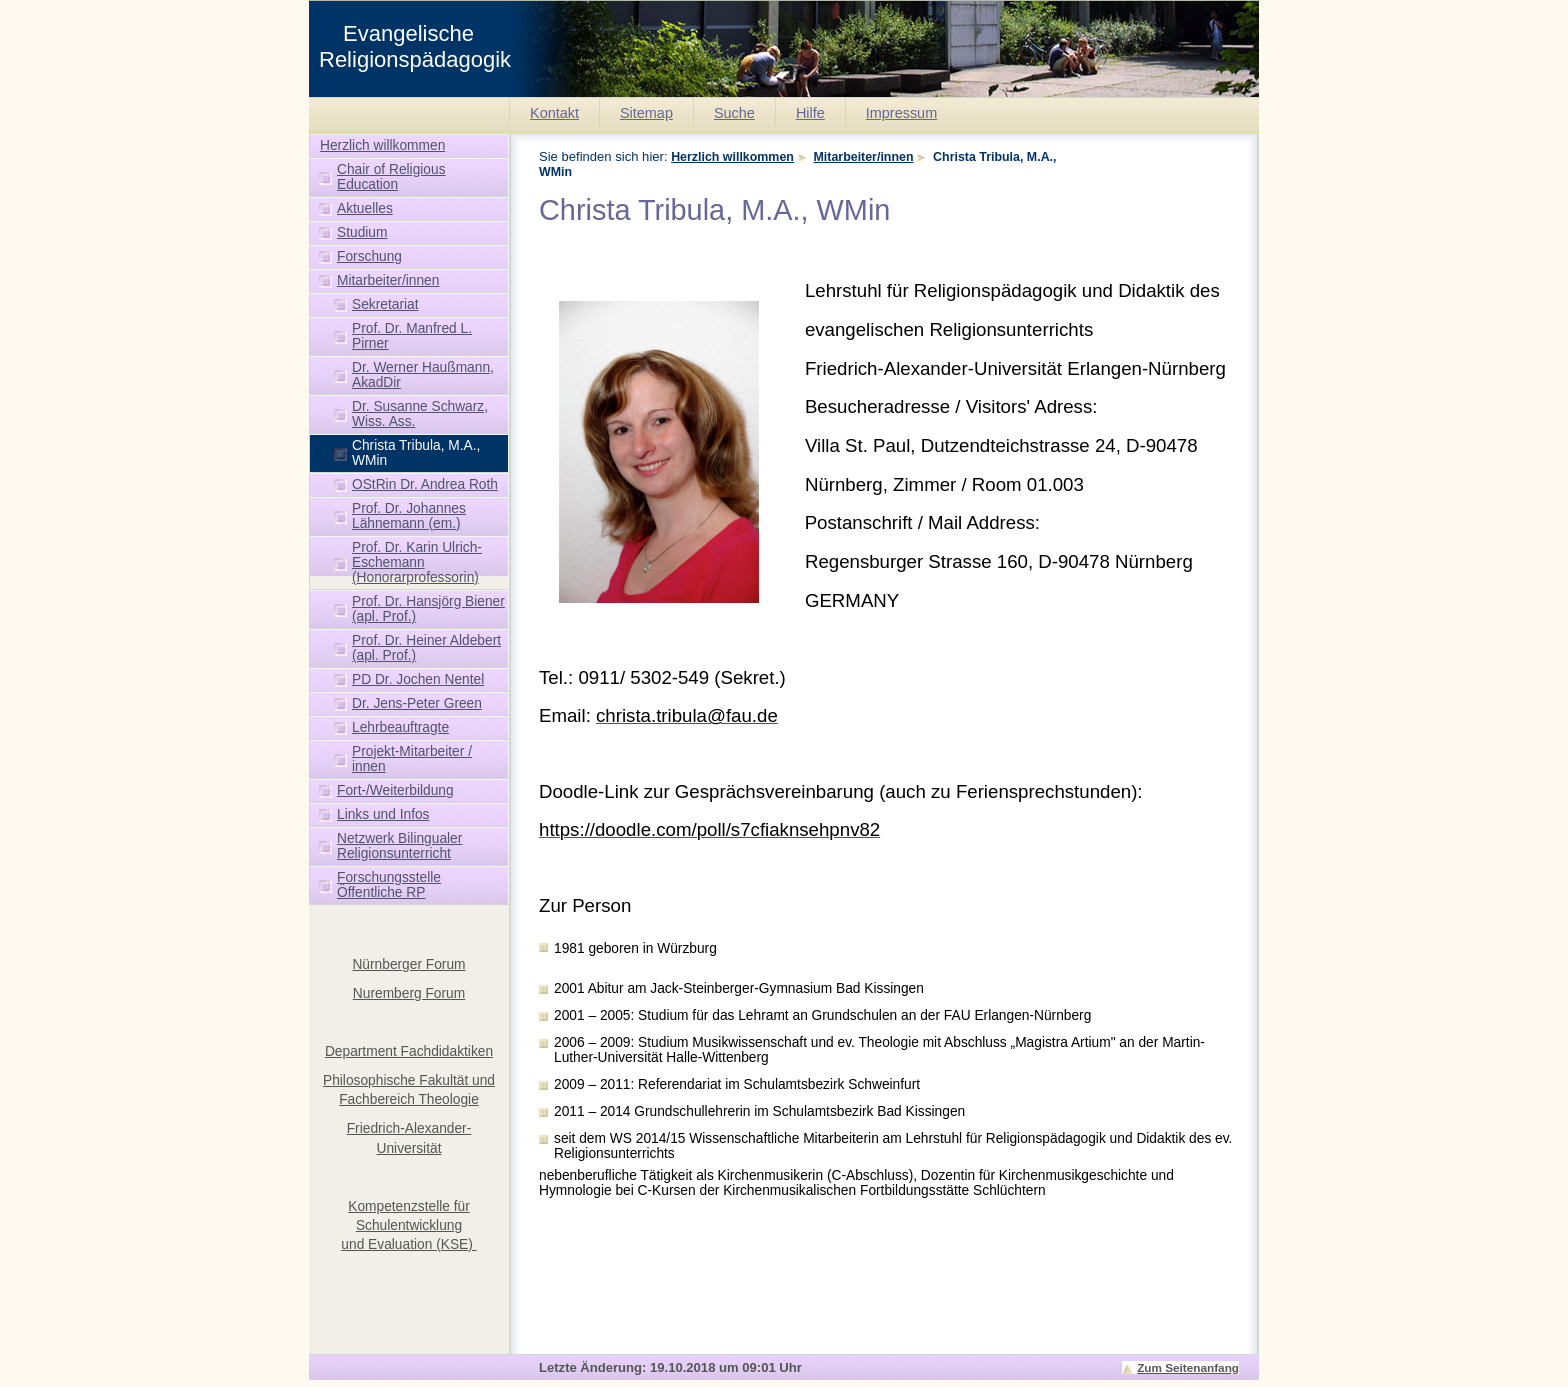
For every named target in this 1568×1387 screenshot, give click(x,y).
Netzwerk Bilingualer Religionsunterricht (399, 846)
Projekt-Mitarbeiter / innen (412, 759)
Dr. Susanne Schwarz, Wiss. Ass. (420, 414)
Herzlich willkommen (732, 157)
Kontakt (554, 113)
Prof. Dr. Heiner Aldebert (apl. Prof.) (426, 648)
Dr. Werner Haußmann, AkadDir (423, 375)
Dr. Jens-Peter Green (417, 703)
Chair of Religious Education (391, 177)
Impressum (901, 113)
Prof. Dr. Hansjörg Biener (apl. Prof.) (428, 609)
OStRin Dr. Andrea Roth (425, 484)
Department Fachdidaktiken (409, 1051)
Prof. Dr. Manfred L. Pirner (412, 336)
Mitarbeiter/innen (864, 157)
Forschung (369, 256)
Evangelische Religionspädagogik (415, 46)
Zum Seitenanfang (1188, 1367)
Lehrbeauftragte (400, 727)
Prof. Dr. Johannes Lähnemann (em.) (409, 516)
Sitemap (646, 113)
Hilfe (810, 113)
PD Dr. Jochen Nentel (418, 679)
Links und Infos (383, 814)
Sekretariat (385, 304)
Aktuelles (365, 208)
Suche (734, 113)
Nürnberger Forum (408, 964)
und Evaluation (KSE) (408, 1244)
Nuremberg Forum (409, 993)
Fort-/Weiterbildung (395, 790)
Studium (362, 232)
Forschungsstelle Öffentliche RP (389, 885)
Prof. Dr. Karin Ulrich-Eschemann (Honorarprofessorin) (417, 562)
